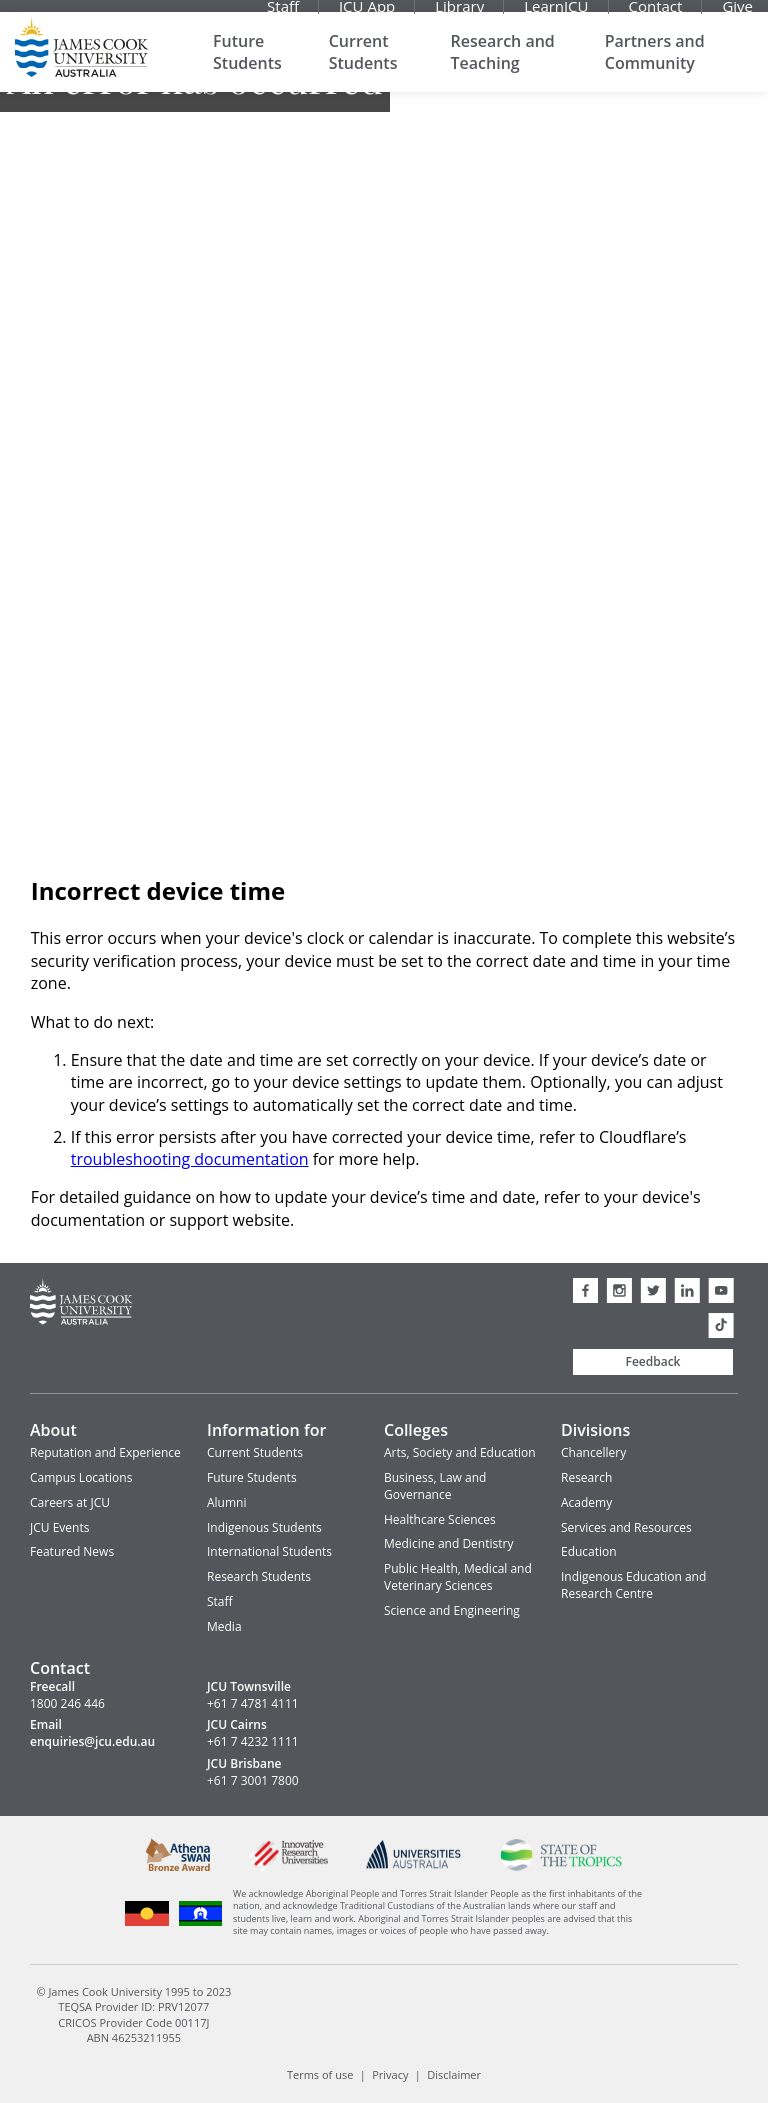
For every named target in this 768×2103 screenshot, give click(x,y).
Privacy (390, 2074)
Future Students (247, 70)
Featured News (72, 1551)
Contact (656, 15)
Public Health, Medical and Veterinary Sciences (458, 1577)
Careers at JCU (70, 1502)
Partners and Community (655, 70)
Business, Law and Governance (435, 1486)
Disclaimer (454, 2074)
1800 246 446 (67, 1704)
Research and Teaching (503, 70)
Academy (586, 1502)
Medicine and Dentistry (448, 1543)
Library (459, 15)
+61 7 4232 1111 (253, 1742)
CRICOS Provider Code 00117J (133, 2021)
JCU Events (59, 1527)
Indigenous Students (264, 1527)
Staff (283, 15)
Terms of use (320, 2074)
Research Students (259, 1576)
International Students (269, 1551)
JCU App (367, 15)
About (53, 1430)
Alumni (226, 1502)
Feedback (653, 1361)
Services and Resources (626, 1527)
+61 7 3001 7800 (253, 1781)
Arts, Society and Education (460, 1452)
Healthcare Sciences (440, 1519)
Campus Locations (81, 1477)
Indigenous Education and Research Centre (633, 1585)
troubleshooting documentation (190, 1159)
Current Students (363, 70)
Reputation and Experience (105, 1452)
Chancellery (593, 1452)
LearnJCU (556, 15)
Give (737, 15)
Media (224, 1626)
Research (586, 1477)
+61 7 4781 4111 (253, 1704)
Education (589, 1551)
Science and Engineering (452, 1610)
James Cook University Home (81, 65)
